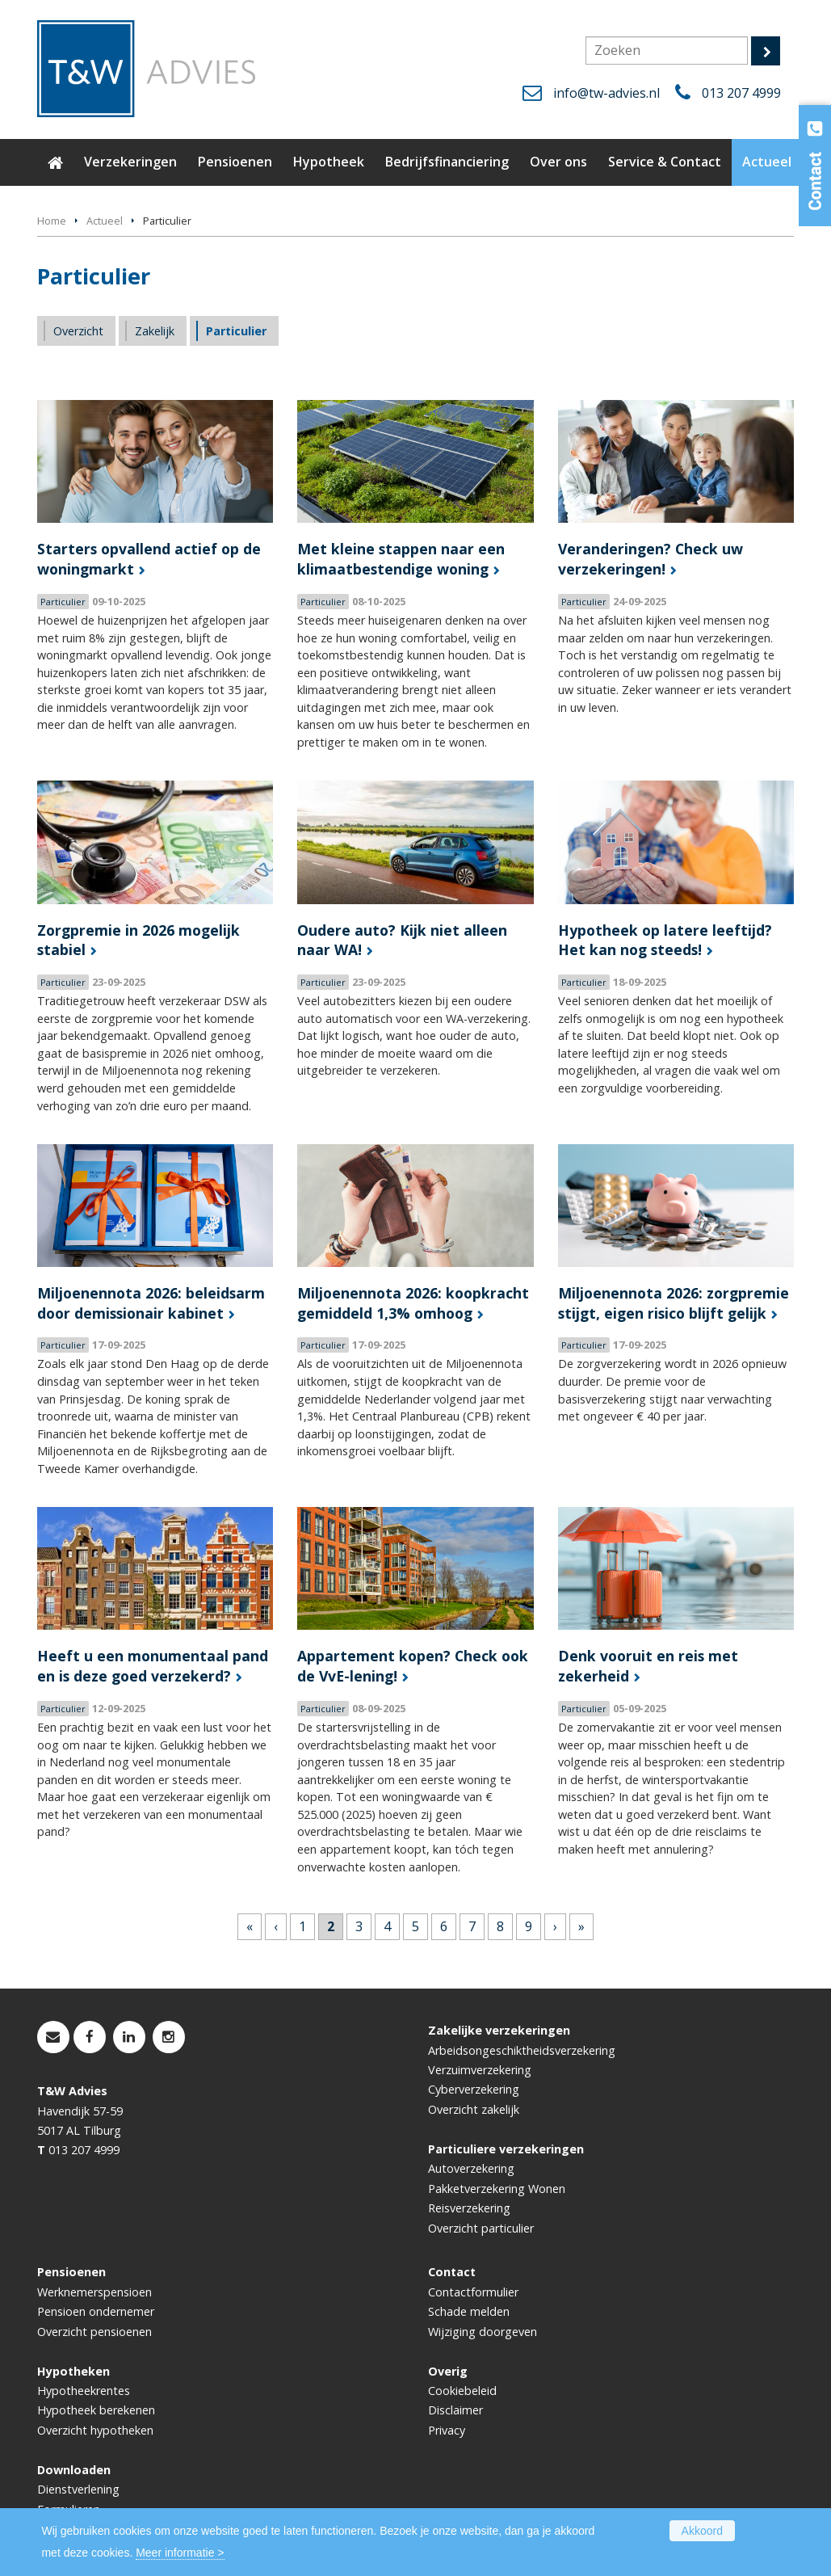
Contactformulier (473, 2292)
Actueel (104, 220)
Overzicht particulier (481, 2228)
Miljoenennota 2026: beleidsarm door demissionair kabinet (151, 1303)
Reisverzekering (469, 2208)
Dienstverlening (78, 2489)
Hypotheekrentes (83, 2390)
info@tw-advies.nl (606, 93)
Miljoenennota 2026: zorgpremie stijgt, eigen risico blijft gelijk (673, 1303)
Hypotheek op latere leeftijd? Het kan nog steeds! (665, 940)
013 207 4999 (741, 93)
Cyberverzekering (473, 2089)
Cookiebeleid (462, 2390)
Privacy (446, 2430)
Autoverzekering (471, 2168)
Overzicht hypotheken (95, 2430)
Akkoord (702, 2530)
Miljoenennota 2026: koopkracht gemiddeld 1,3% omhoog (413, 1303)
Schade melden (469, 2311)
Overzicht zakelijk (473, 2109)
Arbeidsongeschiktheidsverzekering (521, 2050)
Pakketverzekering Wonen (496, 2188)
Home (51, 220)
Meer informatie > (180, 2552)
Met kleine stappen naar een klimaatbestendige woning (401, 559)
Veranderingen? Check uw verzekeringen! (650, 559)
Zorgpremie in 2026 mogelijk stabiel (138, 940)
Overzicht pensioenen (94, 2331)
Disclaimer (455, 2410)
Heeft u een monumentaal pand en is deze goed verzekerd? (152, 1666)
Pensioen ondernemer (95, 2311)
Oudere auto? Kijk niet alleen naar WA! (402, 940)
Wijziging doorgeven (482, 2331)
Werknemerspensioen (94, 2292)
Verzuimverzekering (479, 2069)
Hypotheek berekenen (96, 2410)
